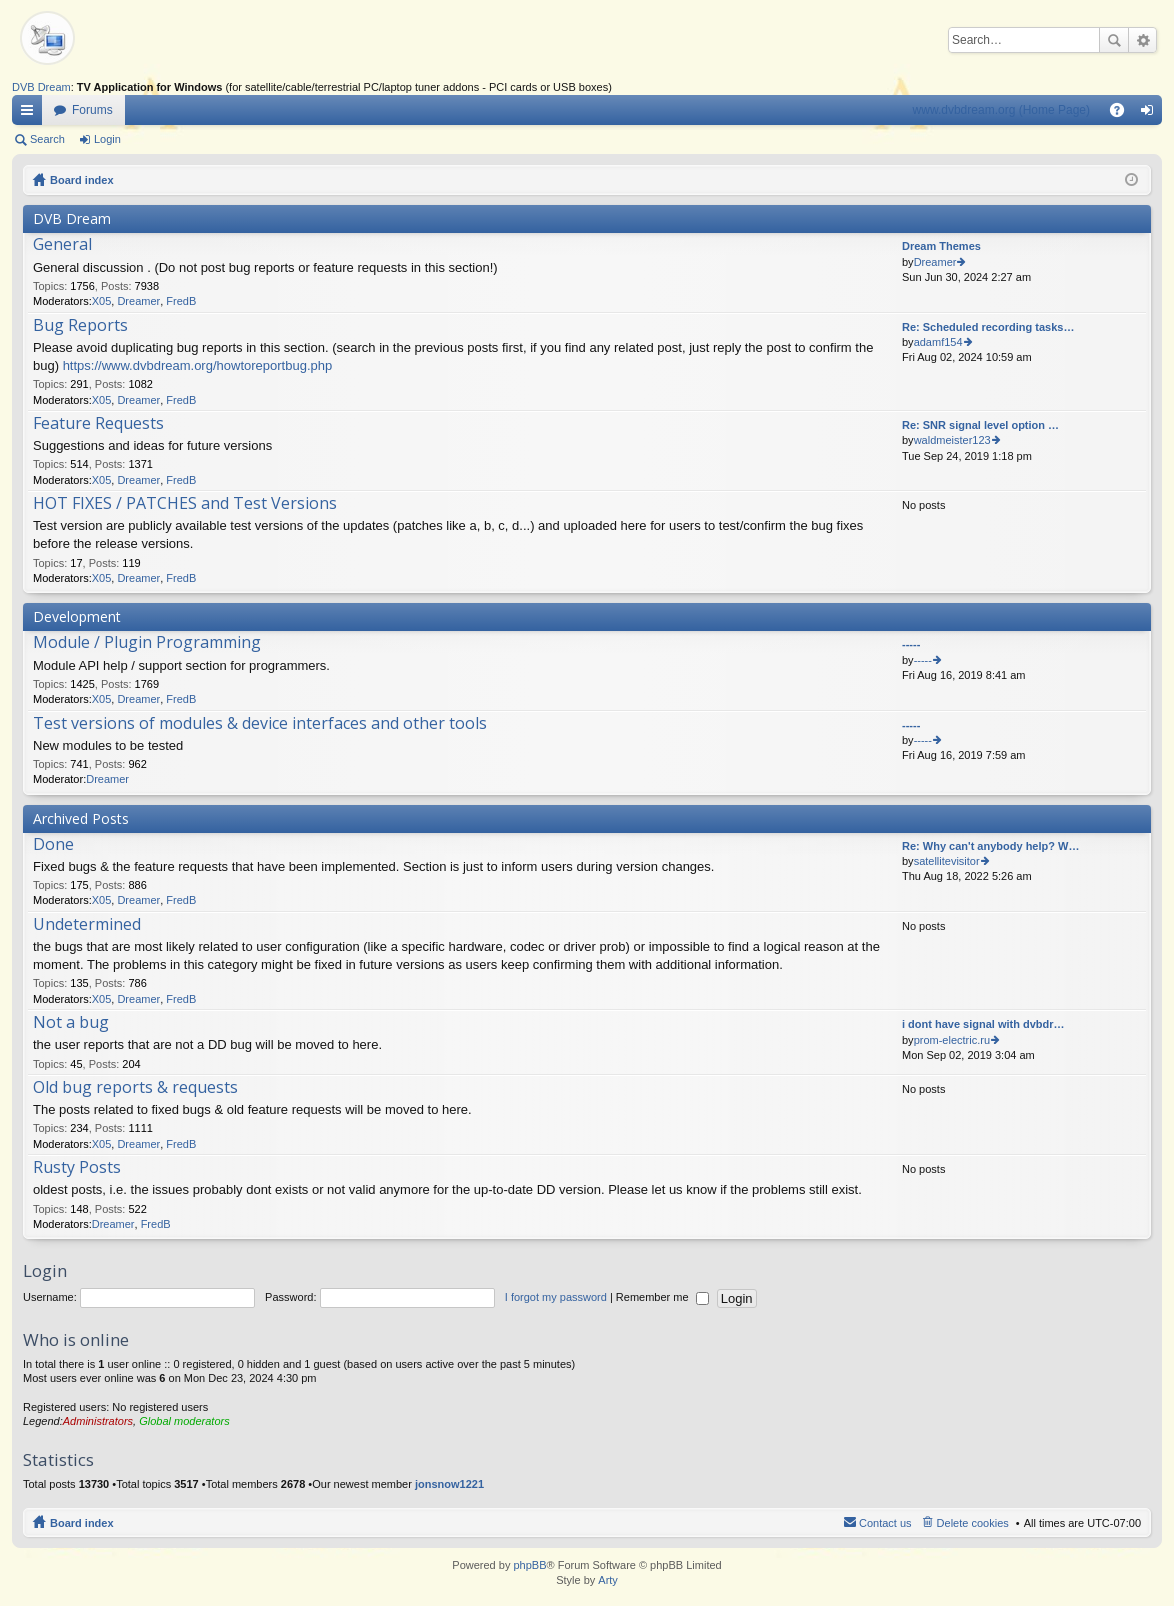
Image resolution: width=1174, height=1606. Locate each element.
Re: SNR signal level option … (980, 425)
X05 (102, 301)
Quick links (31, 114)
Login (107, 139)
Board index (82, 180)
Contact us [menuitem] (885, 1523)
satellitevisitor (947, 861)
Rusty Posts (77, 1168)
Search (1114, 40)
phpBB (529, 1565)
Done (53, 845)
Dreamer (138, 301)
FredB (181, 301)
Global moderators (184, 1421)
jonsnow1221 (449, 1484)
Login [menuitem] (1151, 114)
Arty (608, 1580)
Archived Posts (81, 818)
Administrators (98, 1421)
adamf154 (938, 342)
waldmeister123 (952, 440)
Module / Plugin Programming (147, 643)
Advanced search (1142, 40)
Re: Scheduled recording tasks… (988, 327)
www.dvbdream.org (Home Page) (1001, 110)
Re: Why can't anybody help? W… (990, 846)
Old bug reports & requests (135, 1088)
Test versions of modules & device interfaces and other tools (260, 724)
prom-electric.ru (952, 1040)
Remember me (662, 1297)
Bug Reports (80, 326)
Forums (92, 110)
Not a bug (71, 1023)
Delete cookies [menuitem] (973, 1523)
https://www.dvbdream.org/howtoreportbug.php (198, 365)
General (62, 245)
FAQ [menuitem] (1123, 114)
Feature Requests (98, 424)
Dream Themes (941, 246)
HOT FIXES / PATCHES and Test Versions (185, 504)
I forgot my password (556, 1297)
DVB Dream (41, 87)
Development (77, 616)
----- (911, 644)
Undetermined (87, 925)
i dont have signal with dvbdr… (983, 1024)
